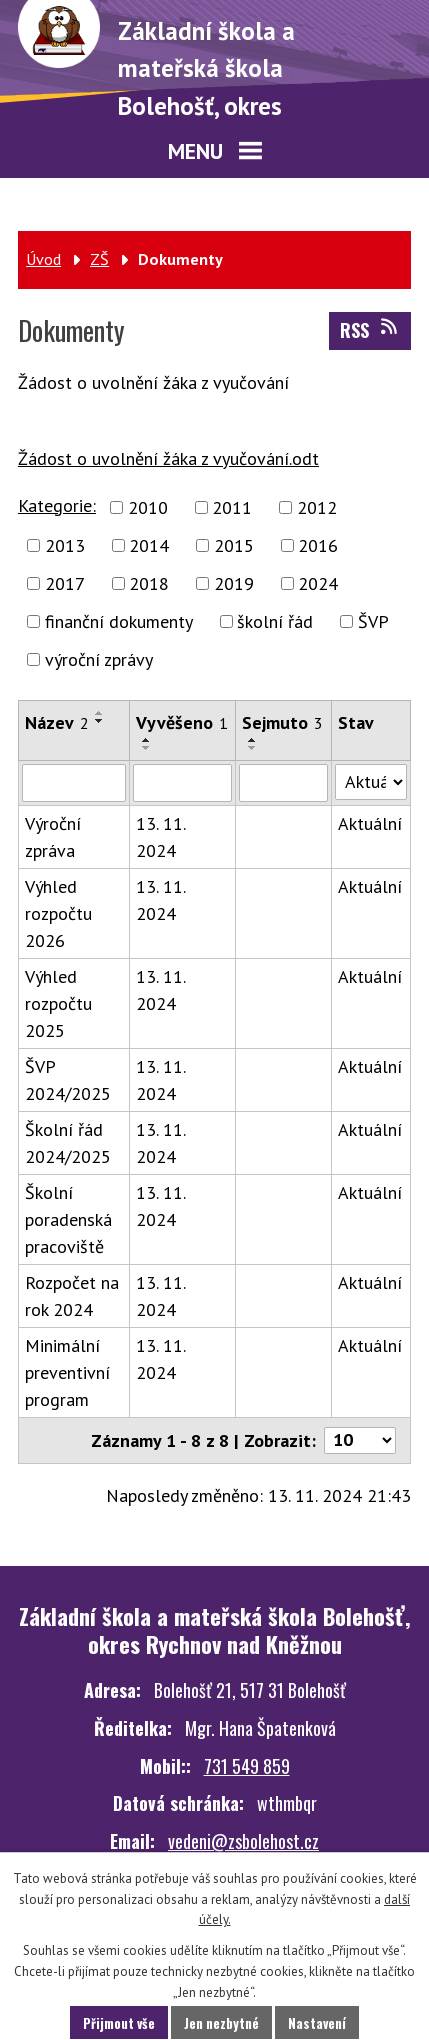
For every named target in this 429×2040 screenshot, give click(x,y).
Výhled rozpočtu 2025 (58, 1003)
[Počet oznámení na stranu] (360, 1440)
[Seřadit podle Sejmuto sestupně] (253, 748)
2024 (318, 583)
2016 (318, 545)
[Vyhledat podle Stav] (371, 782)
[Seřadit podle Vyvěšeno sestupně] (147, 748)
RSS (370, 330)
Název (57, 722)
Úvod (43, 259)
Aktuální (370, 823)
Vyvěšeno (182, 722)
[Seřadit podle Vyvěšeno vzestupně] (147, 740)
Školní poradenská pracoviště (68, 1219)
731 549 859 (247, 1766)
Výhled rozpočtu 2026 (58, 913)
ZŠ (99, 259)
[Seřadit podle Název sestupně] (100, 721)
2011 (232, 507)
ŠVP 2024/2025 (68, 1080)
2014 (149, 545)
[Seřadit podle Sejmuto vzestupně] (253, 740)
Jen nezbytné (221, 2023)
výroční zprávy (99, 659)
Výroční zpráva (53, 837)
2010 (148, 507)
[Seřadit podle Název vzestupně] (100, 713)
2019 (234, 583)
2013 (65, 545)
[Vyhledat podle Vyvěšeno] (183, 783)
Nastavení (317, 2023)
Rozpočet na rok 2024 (72, 1296)
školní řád (275, 621)
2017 (65, 583)
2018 (149, 583)
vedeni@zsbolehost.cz (243, 1841)
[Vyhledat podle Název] (74, 783)
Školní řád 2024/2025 (68, 1143)
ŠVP (373, 621)
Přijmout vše (119, 2023)
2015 (234, 545)
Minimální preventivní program (67, 1372)
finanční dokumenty (119, 621)
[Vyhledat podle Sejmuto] (283, 783)
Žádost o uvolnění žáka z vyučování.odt (168, 458)
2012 (317, 507)
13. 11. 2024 (160, 837)
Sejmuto (282, 722)
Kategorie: (57, 505)
